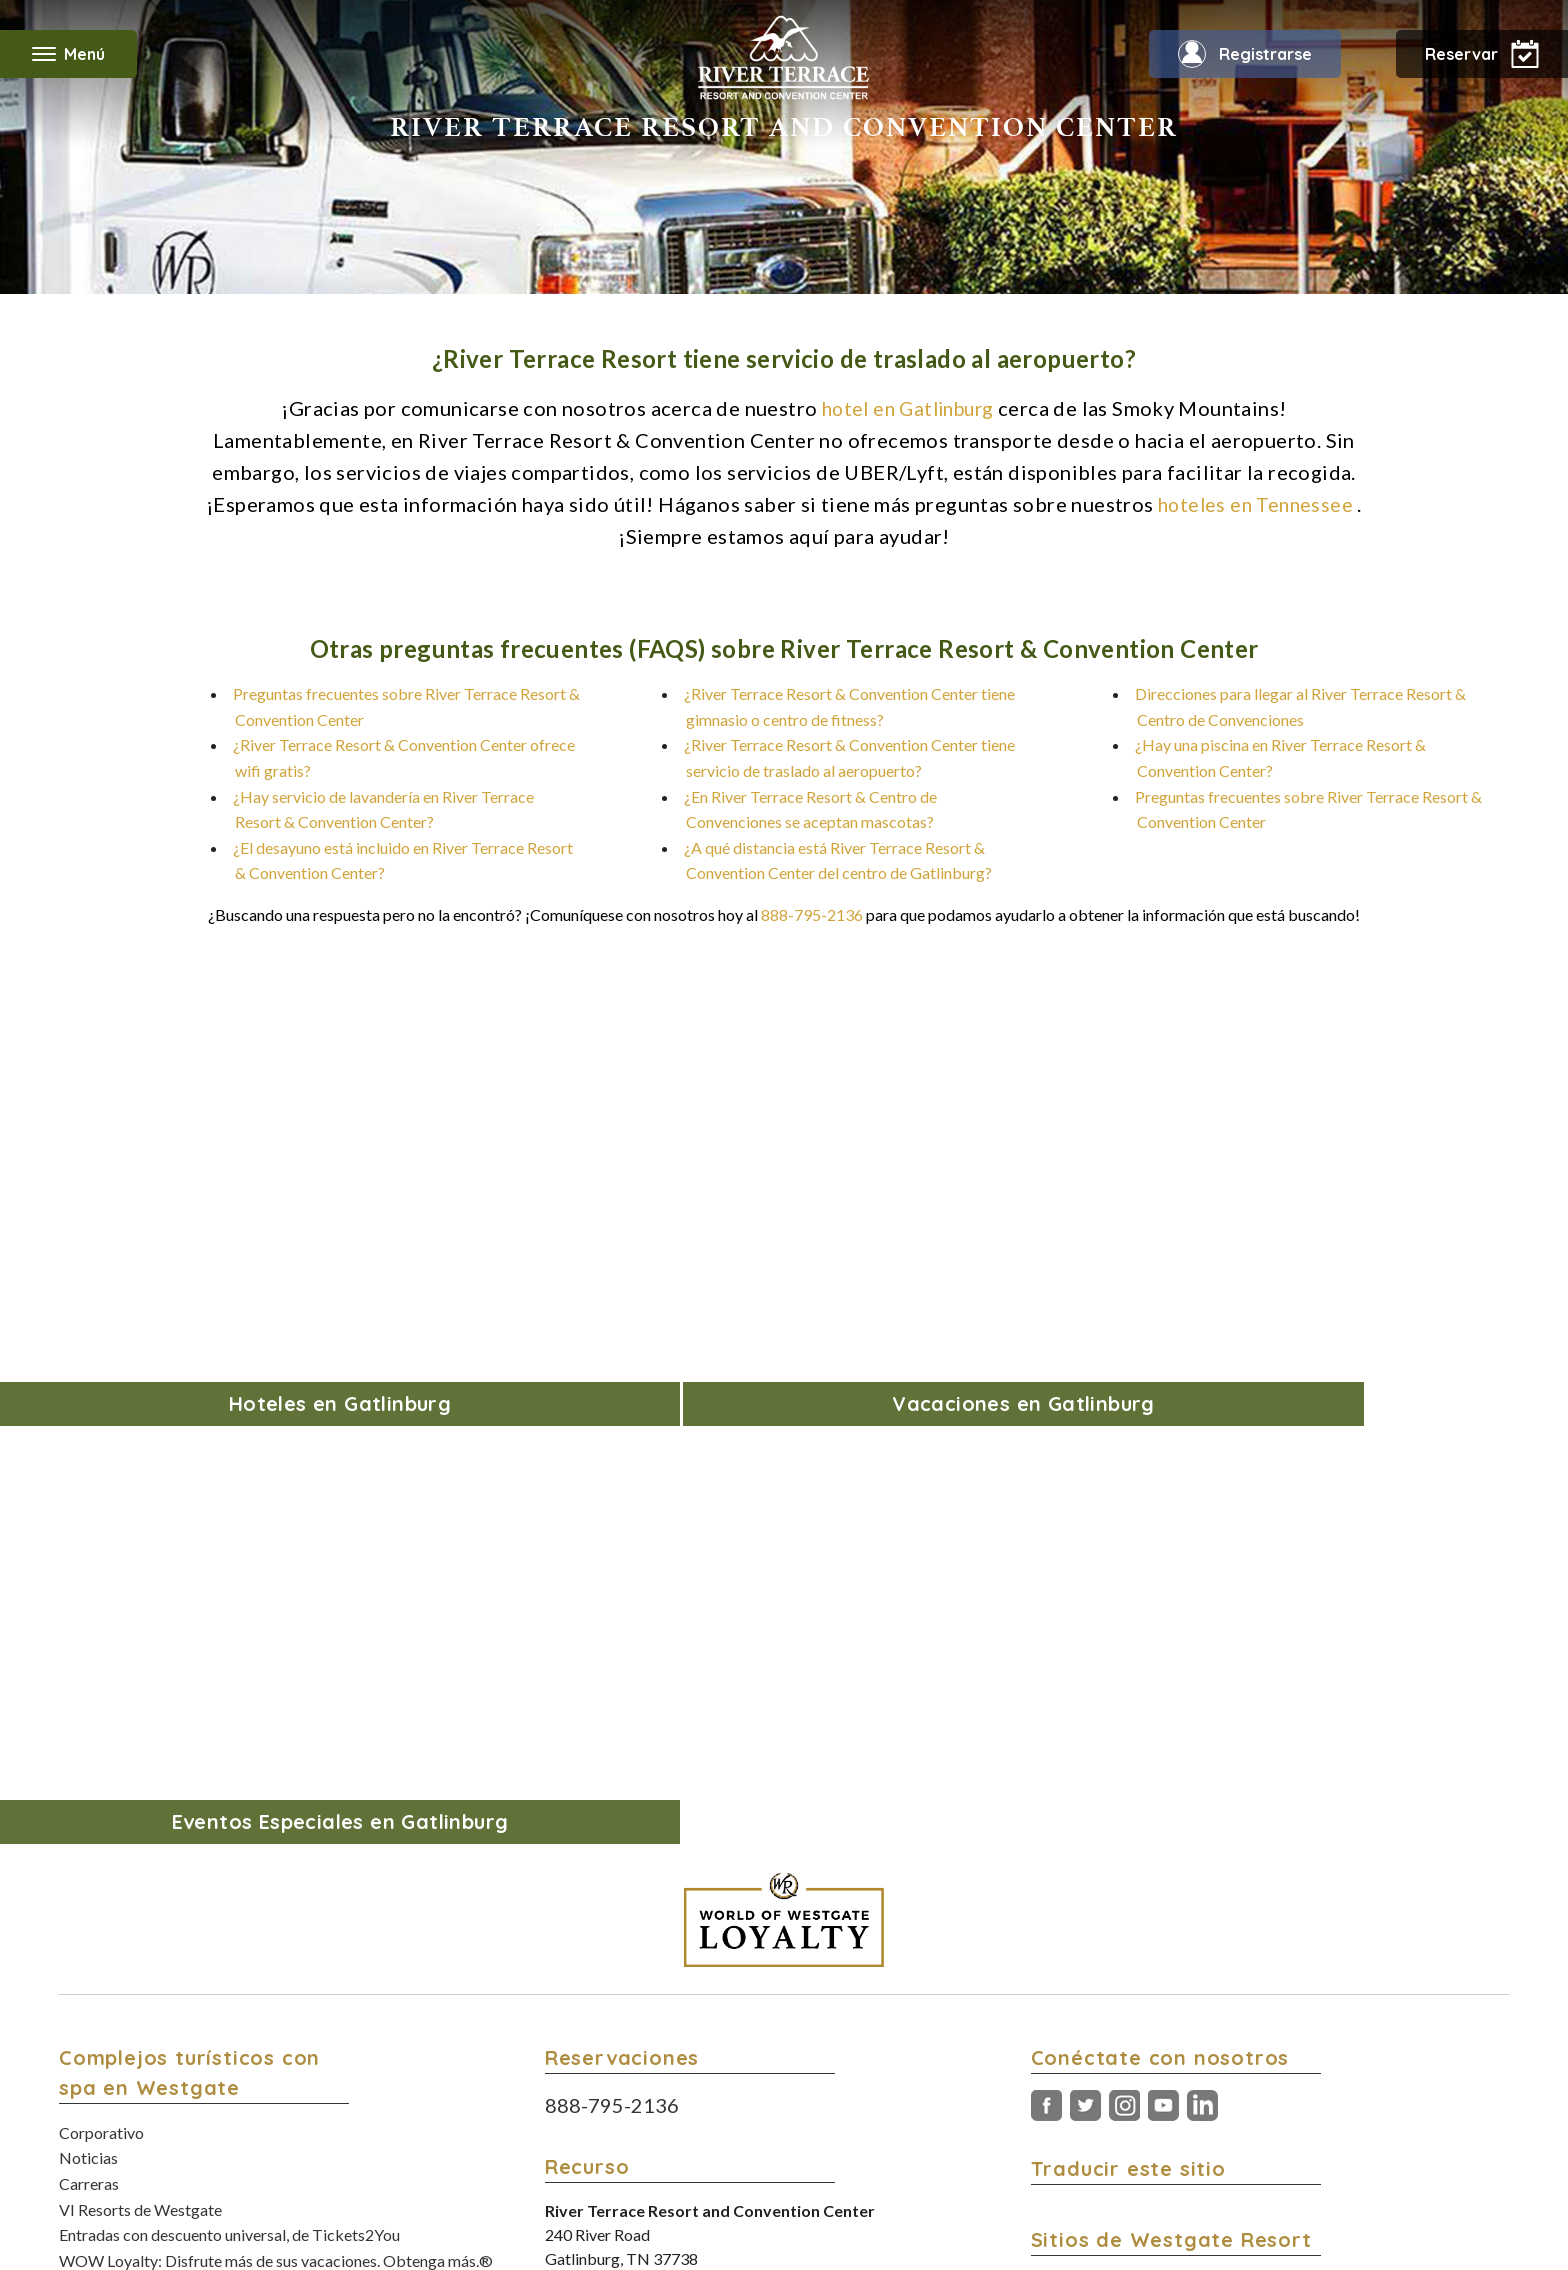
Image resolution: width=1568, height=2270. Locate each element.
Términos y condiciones (711, 2134)
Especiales (95, 2054)
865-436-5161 (737, 1767)
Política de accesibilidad (974, 2134)
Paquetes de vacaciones (140, 1822)
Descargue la (1217, 1999)
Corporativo (101, 1617)
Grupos (84, 2080)
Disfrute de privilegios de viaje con (1220, 1846)
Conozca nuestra (1167, 1922)
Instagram (1124, 1591)
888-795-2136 (812, 914)
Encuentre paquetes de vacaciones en (1246, 1820)
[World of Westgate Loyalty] (784, 1405)
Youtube (1163, 1591)
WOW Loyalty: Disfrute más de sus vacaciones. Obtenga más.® (276, 1745)
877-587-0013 (712, 1791)
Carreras (89, 1668)
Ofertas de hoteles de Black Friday (177, 1796)
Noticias (88, 1642)
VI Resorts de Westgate (140, 1694)
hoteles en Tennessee (1255, 504)
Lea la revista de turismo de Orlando (1207, 1897)
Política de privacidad (843, 2134)
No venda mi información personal (1141, 2134)
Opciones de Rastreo (940, 2154)
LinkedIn (1202, 1591)
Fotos (78, 2029)
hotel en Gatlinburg (908, 408)
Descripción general (127, 1977)
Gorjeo (1085, 1591)
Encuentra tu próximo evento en (1203, 1871)
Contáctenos (103, 1847)
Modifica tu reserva (126, 1952)
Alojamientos (104, 2003)
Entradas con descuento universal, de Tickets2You (229, 1719)
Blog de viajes (106, 1770)
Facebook (1046, 1591)
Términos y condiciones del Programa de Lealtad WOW (722, 2154)
